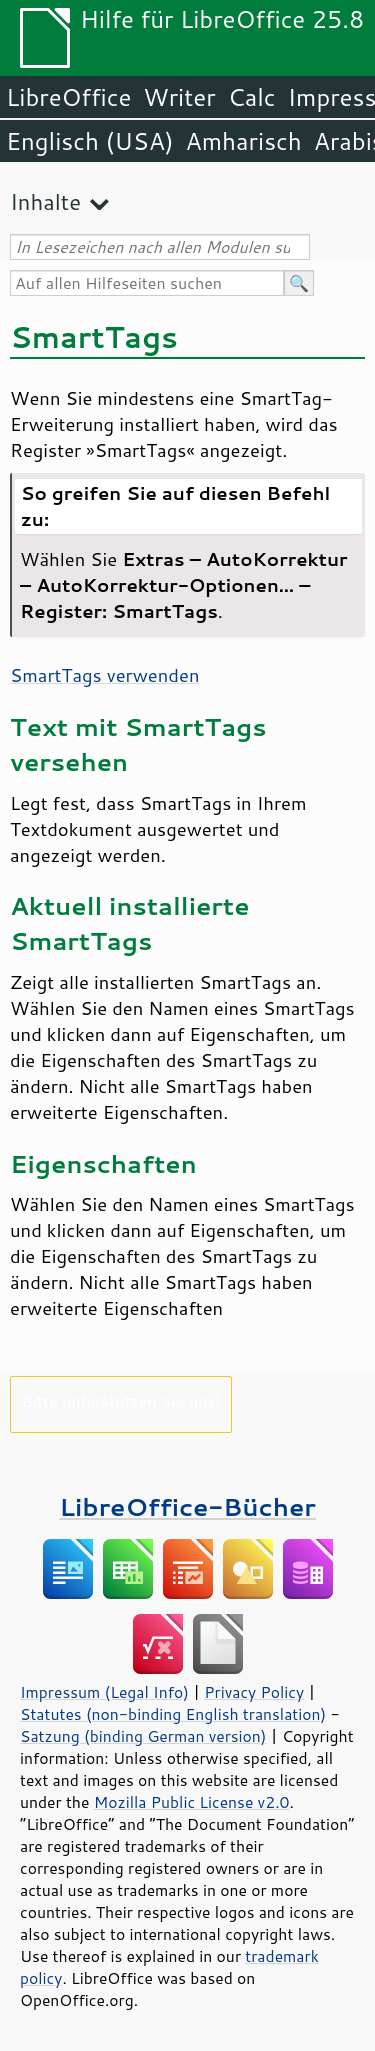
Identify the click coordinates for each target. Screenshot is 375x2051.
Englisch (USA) (90, 141)
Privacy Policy (254, 1692)
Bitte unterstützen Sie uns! (121, 1400)
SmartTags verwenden (104, 675)
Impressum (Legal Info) (104, 1692)
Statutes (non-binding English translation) (173, 1714)
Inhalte (45, 201)
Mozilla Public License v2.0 (192, 1802)
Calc (252, 97)
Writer (179, 97)
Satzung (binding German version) (143, 1736)
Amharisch (244, 141)
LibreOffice (68, 97)
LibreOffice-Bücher (187, 1506)
